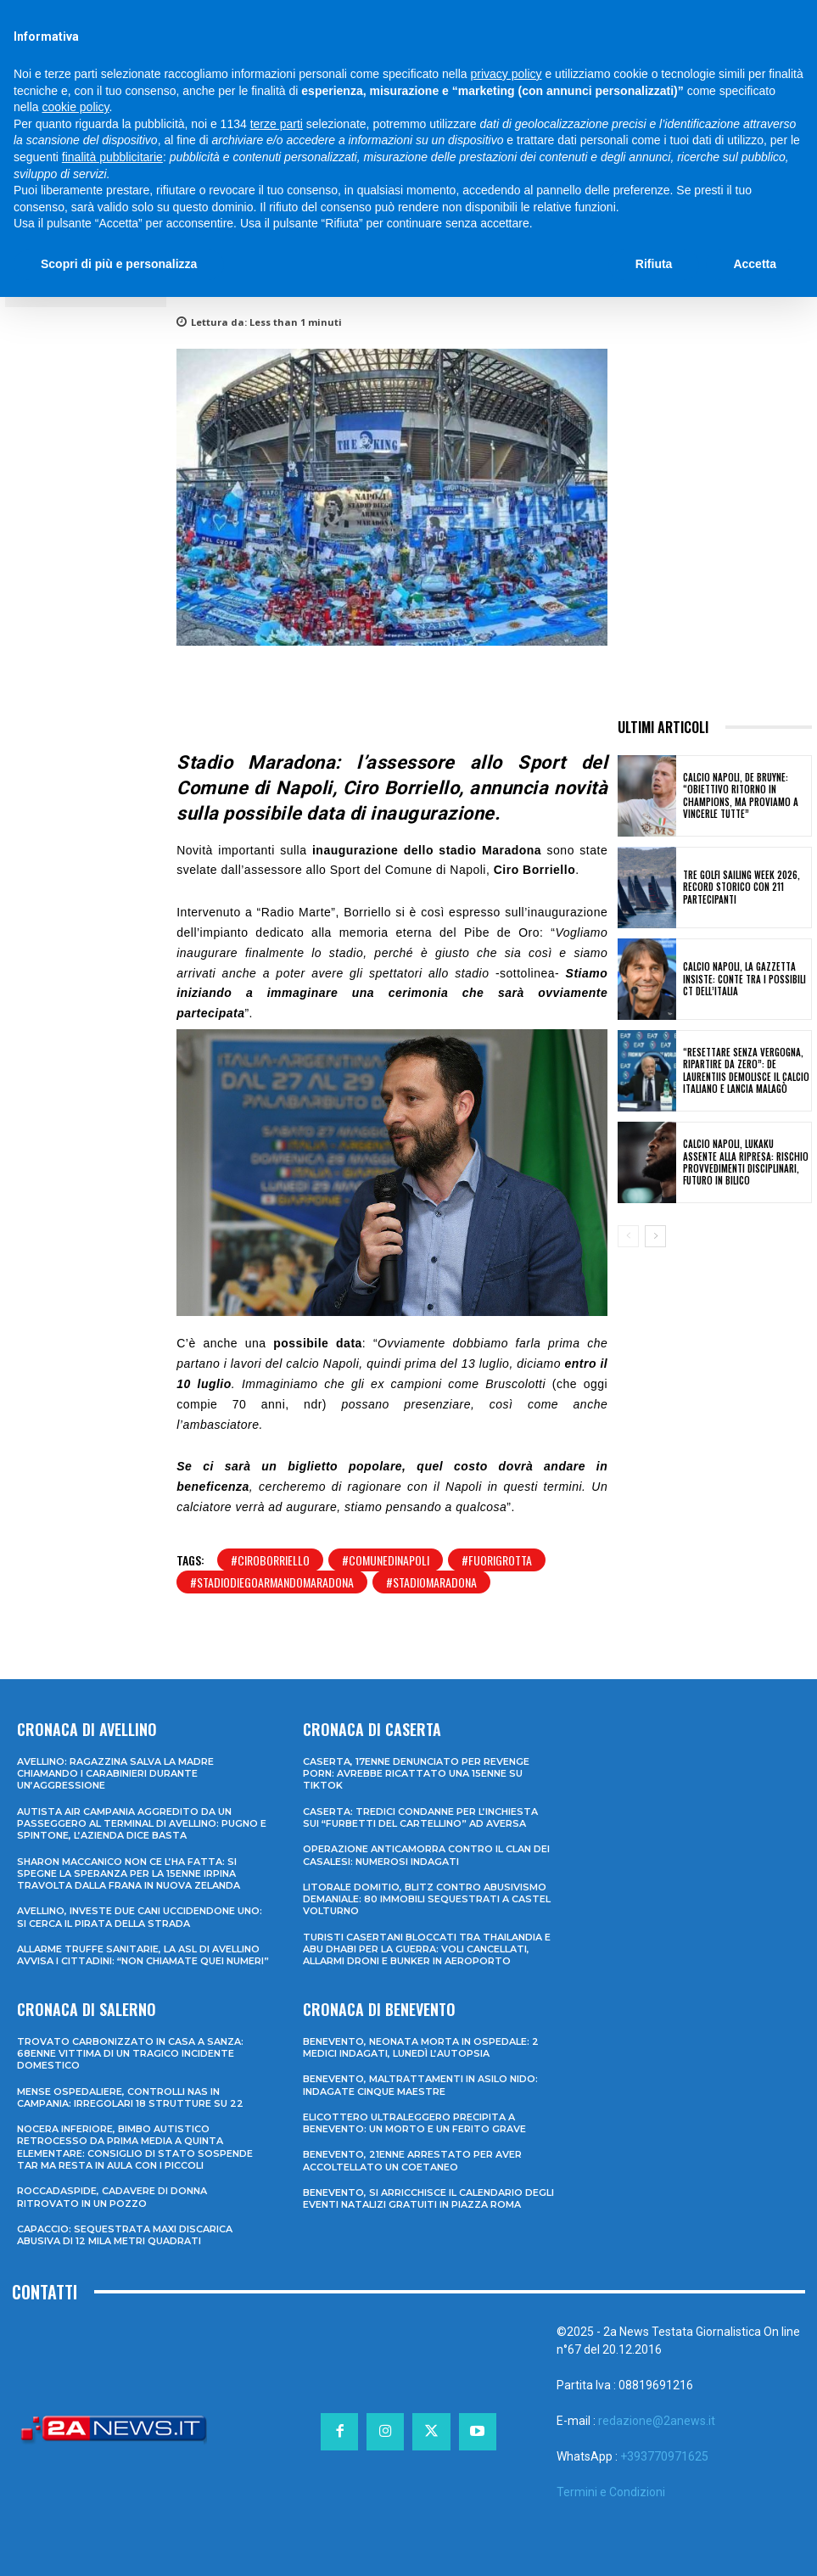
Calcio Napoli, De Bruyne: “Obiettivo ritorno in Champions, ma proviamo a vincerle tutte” (740, 795)
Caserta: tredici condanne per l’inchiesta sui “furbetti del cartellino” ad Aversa (420, 1817)
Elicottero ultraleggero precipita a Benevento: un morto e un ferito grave (414, 2123)
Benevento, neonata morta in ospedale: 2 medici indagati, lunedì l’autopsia (421, 2047)
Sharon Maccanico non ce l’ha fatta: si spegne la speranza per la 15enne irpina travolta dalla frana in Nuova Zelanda (128, 1874)
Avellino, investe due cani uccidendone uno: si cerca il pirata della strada (139, 1917)
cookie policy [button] (75, 107)
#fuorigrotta (497, 1560)
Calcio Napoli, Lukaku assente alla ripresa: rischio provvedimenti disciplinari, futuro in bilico (746, 1162)
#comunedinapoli (385, 1560)
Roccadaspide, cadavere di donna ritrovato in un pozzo (112, 2197)
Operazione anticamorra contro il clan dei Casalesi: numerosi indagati (426, 1855)
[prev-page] (628, 1236)
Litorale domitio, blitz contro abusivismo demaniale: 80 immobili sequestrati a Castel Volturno (427, 1899)
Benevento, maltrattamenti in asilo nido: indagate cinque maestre (420, 2085)
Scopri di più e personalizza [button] (119, 264)
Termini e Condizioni (611, 2492)
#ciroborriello (270, 1560)
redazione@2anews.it (656, 2421)
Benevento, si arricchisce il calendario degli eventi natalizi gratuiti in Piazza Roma (428, 2198)
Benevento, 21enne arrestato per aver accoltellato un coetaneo (412, 2160)
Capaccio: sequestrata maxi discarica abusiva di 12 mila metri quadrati (124, 2235)
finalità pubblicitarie (112, 157)
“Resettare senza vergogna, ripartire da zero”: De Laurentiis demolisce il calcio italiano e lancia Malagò (746, 1070)
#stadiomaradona (431, 1582)
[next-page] (655, 1236)
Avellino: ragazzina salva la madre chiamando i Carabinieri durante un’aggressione (115, 1774)
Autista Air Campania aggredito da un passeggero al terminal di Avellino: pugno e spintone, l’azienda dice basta (141, 1824)
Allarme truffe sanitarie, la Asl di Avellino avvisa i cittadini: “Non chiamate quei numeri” (143, 1955)
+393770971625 (664, 2456)
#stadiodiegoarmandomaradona (272, 1582)
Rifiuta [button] (654, 264)
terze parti (276, 124)
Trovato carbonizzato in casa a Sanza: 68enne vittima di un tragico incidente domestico (130, 2054)
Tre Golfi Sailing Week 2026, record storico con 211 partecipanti (741, 887)
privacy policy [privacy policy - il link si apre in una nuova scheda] (506, 74)
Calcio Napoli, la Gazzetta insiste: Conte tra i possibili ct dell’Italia (744, 979)
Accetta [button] (754, 264)
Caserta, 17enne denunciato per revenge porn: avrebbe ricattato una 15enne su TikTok (416, 1774)
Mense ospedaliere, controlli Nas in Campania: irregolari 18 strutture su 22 (130, 2097)
